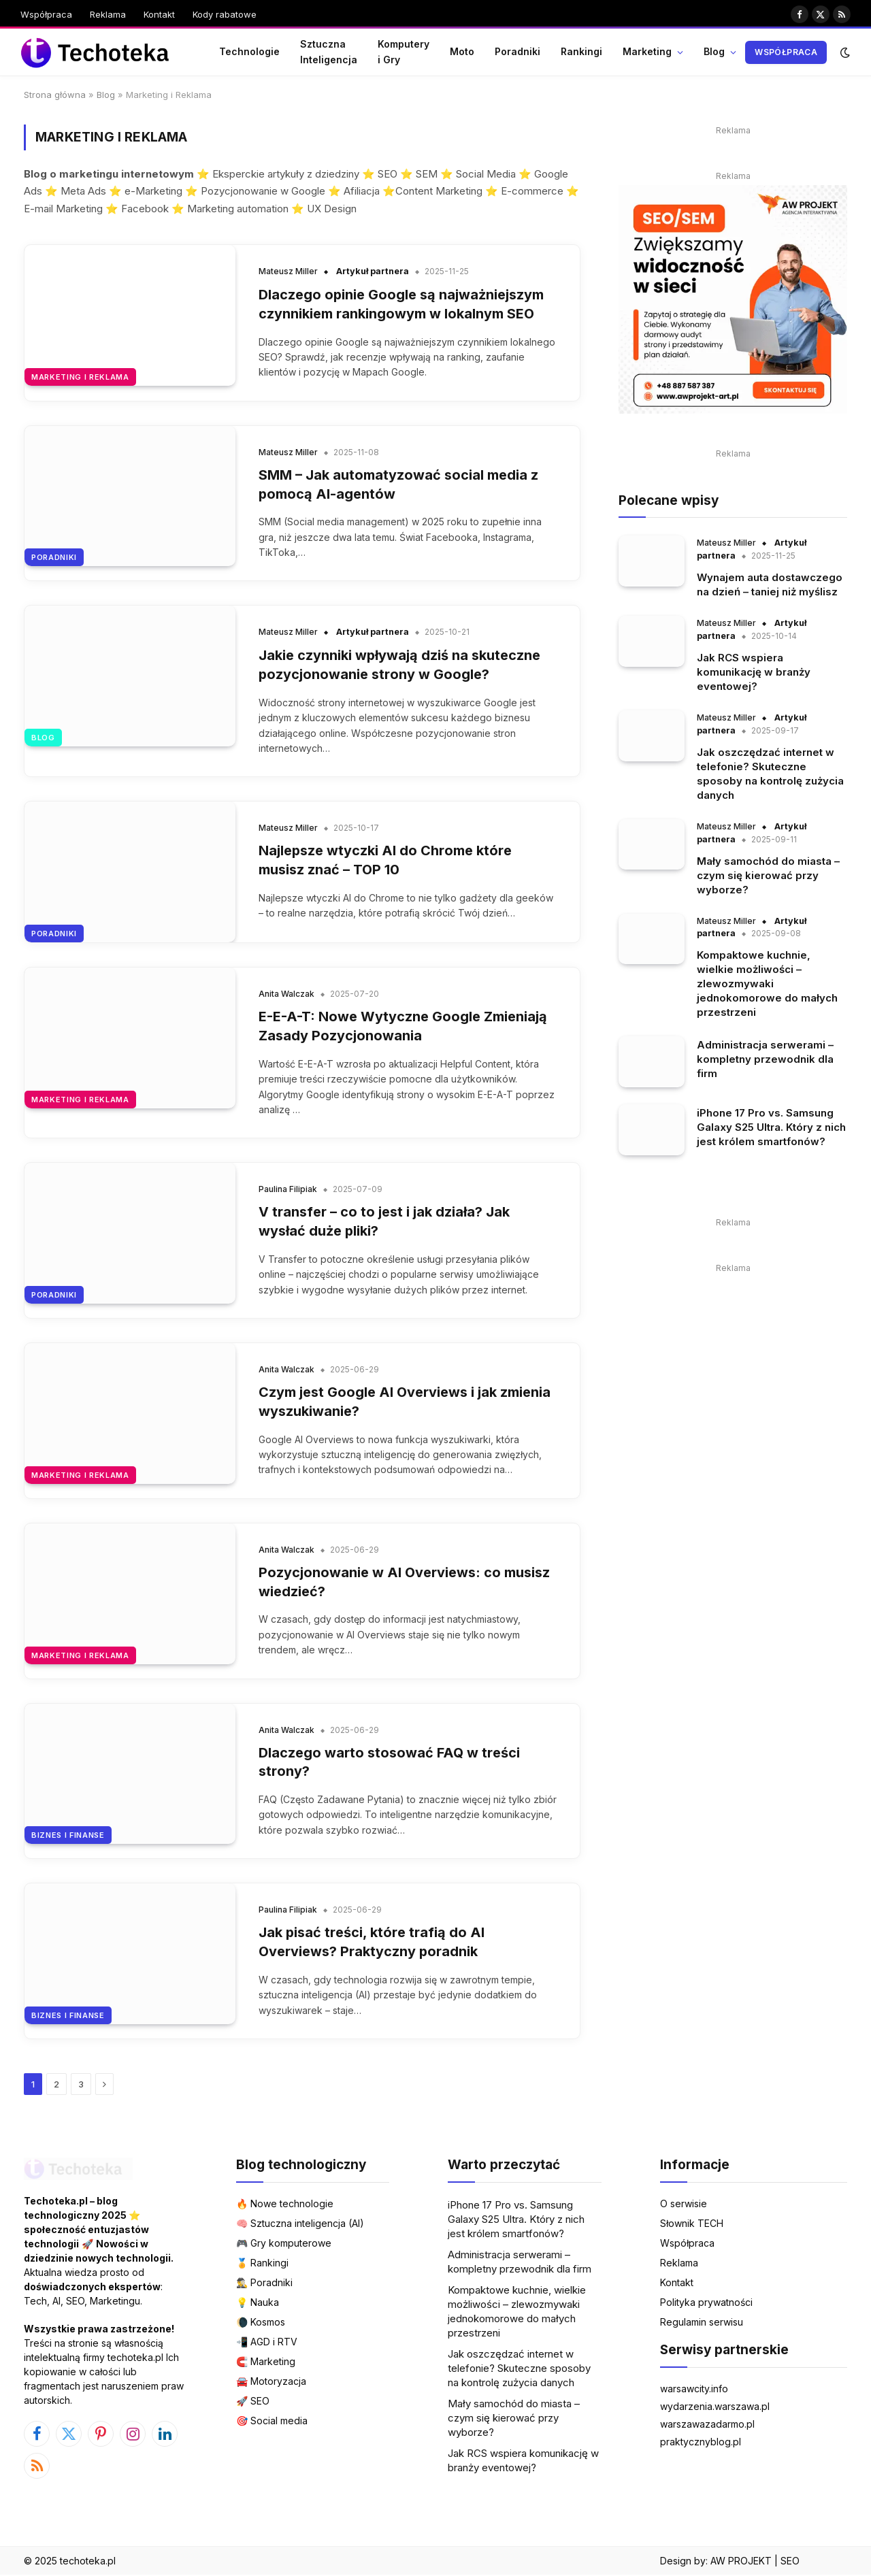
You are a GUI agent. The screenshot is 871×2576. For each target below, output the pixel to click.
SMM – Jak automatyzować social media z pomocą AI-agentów (398, 484)
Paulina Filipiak (288, 1190)
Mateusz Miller (288, 271)
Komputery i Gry (403, 51)
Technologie (249, 51)
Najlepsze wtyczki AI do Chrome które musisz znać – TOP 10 (385, 860)
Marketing (647, 51)
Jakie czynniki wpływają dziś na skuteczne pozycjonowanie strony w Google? (400, 665)
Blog (714, 51)
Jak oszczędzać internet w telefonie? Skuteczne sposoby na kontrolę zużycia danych (770, 774)
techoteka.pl (88, 2562)
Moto (462, 51)
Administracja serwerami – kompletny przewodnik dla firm (765, 1059)
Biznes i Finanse (68, 1836)
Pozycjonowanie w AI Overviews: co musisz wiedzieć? (404, 1582)
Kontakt (159, 14)
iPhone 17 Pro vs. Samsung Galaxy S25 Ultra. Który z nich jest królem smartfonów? (771, 1127)
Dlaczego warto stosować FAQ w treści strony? (390, 1763)
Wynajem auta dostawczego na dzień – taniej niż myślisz (769, 584)
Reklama (108, 14)
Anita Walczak (286, 994)
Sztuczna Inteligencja (328, 51)
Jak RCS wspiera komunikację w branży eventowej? (753, 672)
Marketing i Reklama (80, 377)
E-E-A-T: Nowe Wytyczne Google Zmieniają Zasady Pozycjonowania (403, 1026)
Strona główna (55, 94)
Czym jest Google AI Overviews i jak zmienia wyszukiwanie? (405, 1402)
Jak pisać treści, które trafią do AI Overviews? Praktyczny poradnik (372, 1944)
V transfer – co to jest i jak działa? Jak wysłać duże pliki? (384, 1222)
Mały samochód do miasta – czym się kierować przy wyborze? (768, 875)
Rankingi (581, 51)
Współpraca (46, 14)
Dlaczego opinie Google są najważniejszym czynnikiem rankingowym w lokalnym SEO (401, 304)
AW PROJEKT (741, 2562)
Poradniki (517, 51)
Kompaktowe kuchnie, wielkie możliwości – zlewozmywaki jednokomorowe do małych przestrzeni (767, 983)
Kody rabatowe (225, 14)
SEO (790, 2562)
